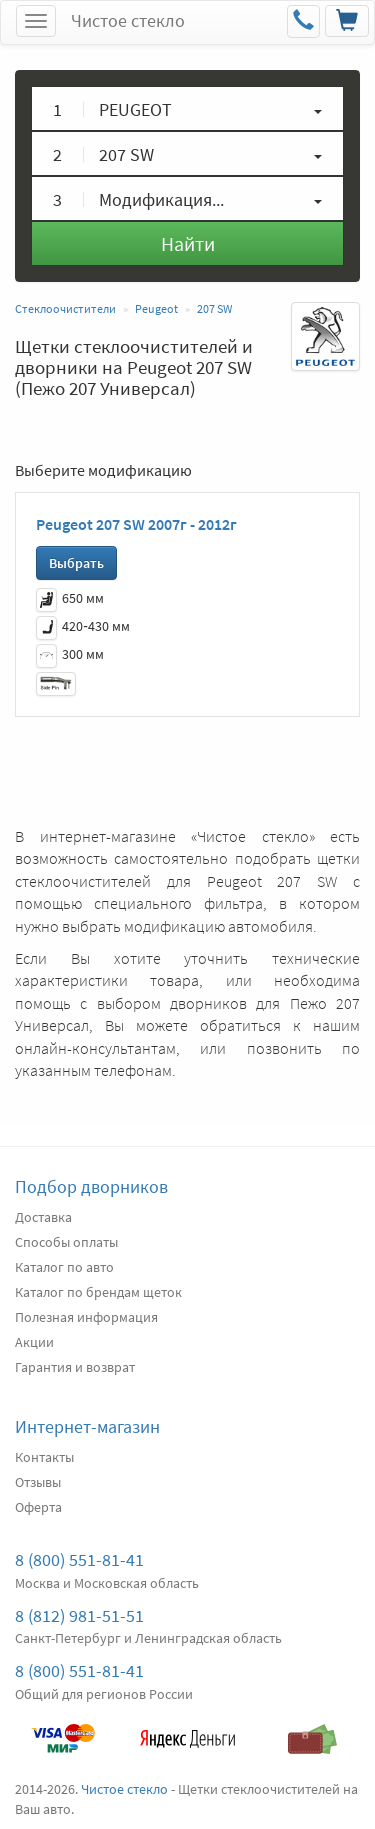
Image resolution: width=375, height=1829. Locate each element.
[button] (187, 108)
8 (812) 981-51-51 (79, 1615)
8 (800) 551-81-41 (79, 1559)
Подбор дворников (91, 1186)
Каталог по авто (64, 1267)
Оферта (38, 1507)
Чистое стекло (128, 20)
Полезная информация (86, 1317)
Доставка (43, 1217)
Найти (188, 243)
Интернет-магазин (87, 1426)
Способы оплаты (66, 1242)
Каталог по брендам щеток (98, 1292)
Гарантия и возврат (75, 1367)
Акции (34, 1342)
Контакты (44, 1457)
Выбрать (76, 563)
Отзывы (38, 1482)
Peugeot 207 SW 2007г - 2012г (136, 524)
